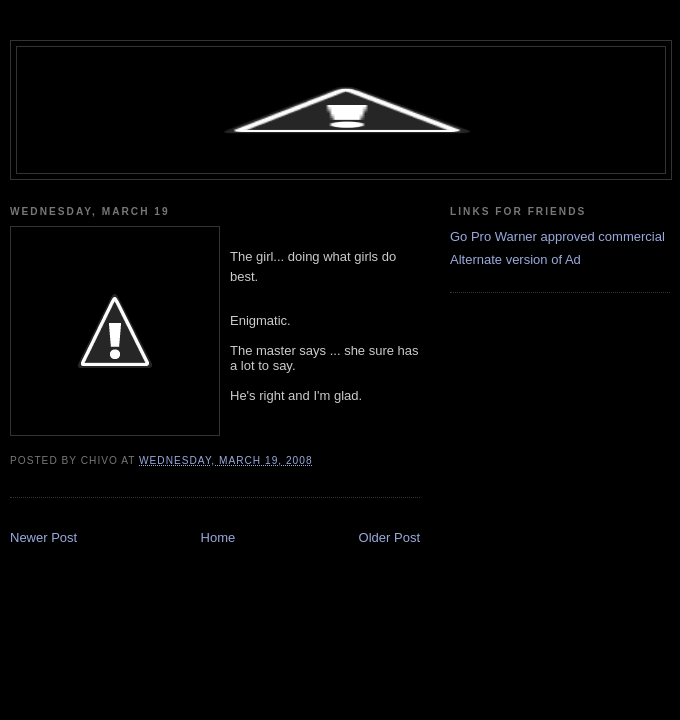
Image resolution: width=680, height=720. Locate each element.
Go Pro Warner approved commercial (557, 236)
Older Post (389, 537)
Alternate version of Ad (515, 259)
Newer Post (43, 537)
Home (218, 537)
